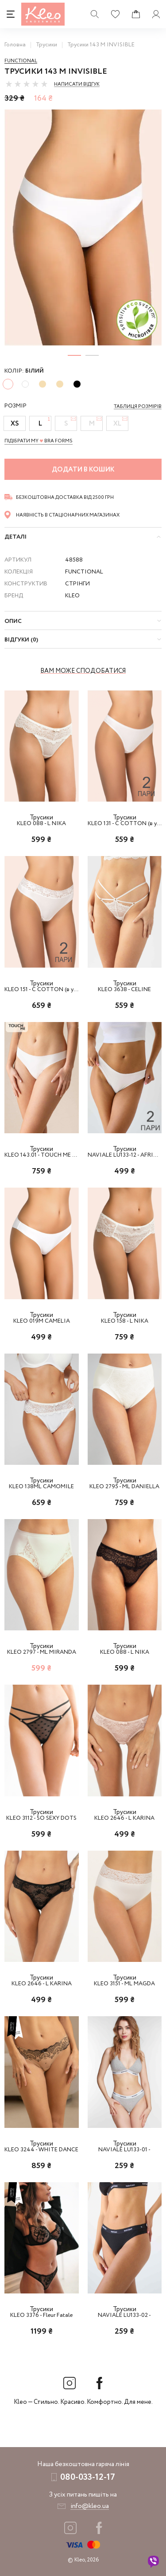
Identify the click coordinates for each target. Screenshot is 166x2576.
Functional (20, 60)
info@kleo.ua (89, 2506)
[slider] (26, 84)
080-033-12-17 (87, 2477)
